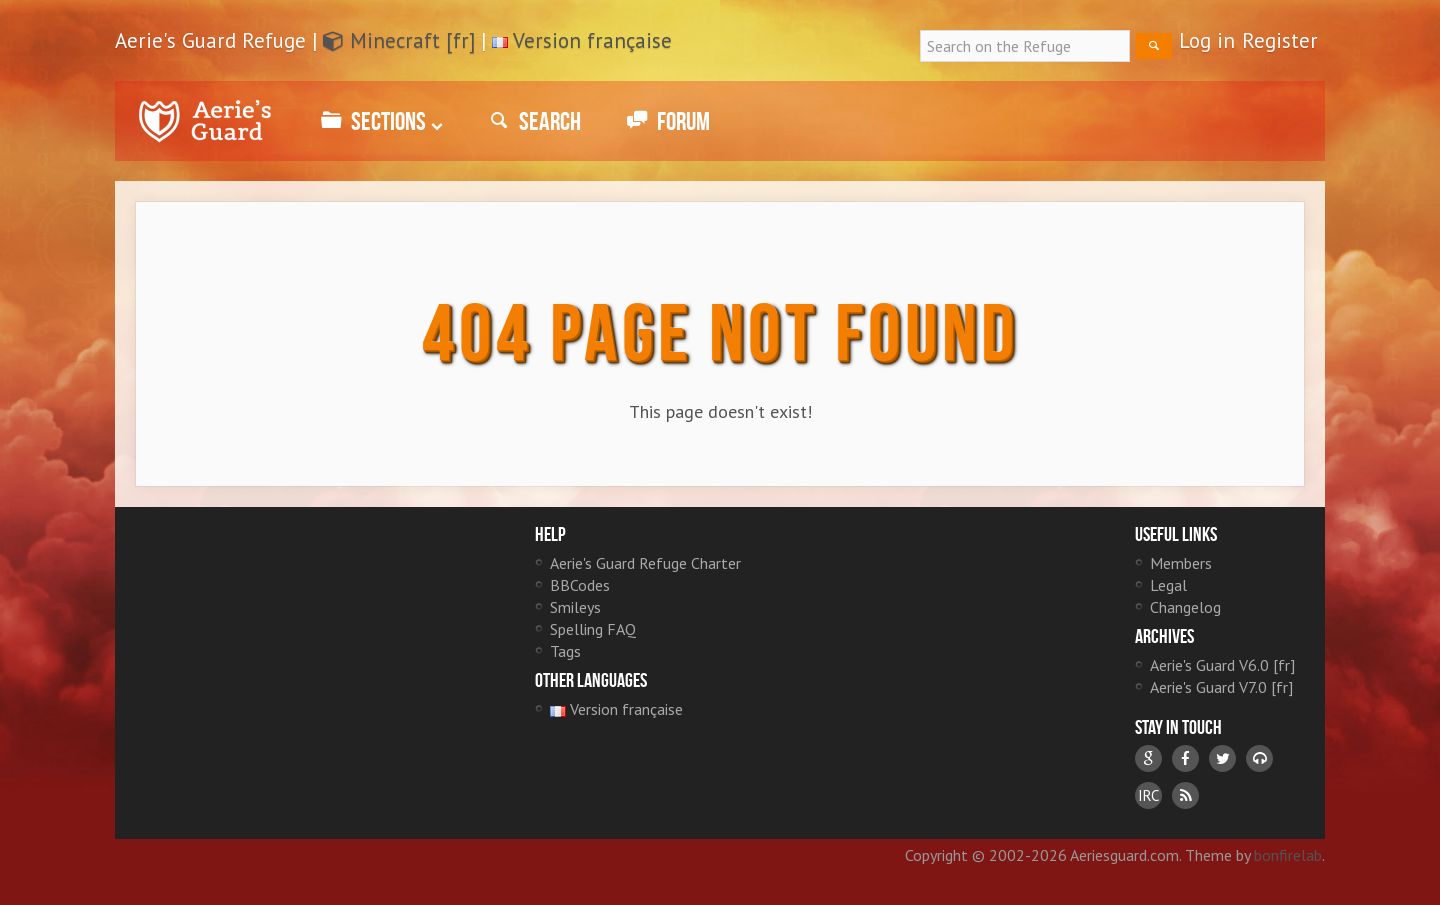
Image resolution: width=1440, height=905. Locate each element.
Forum (665, 121)
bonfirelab (1288, 855)
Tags (565, 651)
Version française (592, 40)
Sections (379, 121)
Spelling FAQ (593, 629)
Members (1181, 563)
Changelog (1185, 607)
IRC (1148, 795)
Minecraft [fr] (399, 40)
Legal (1168, 585)
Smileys (575, 607)
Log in (1207, 40)
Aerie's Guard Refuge (205, 121)
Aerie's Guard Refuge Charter (645, 563)
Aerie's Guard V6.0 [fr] (1222, 665)
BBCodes (580, 585)
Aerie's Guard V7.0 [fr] (1221, 687)
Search (532, 121)
